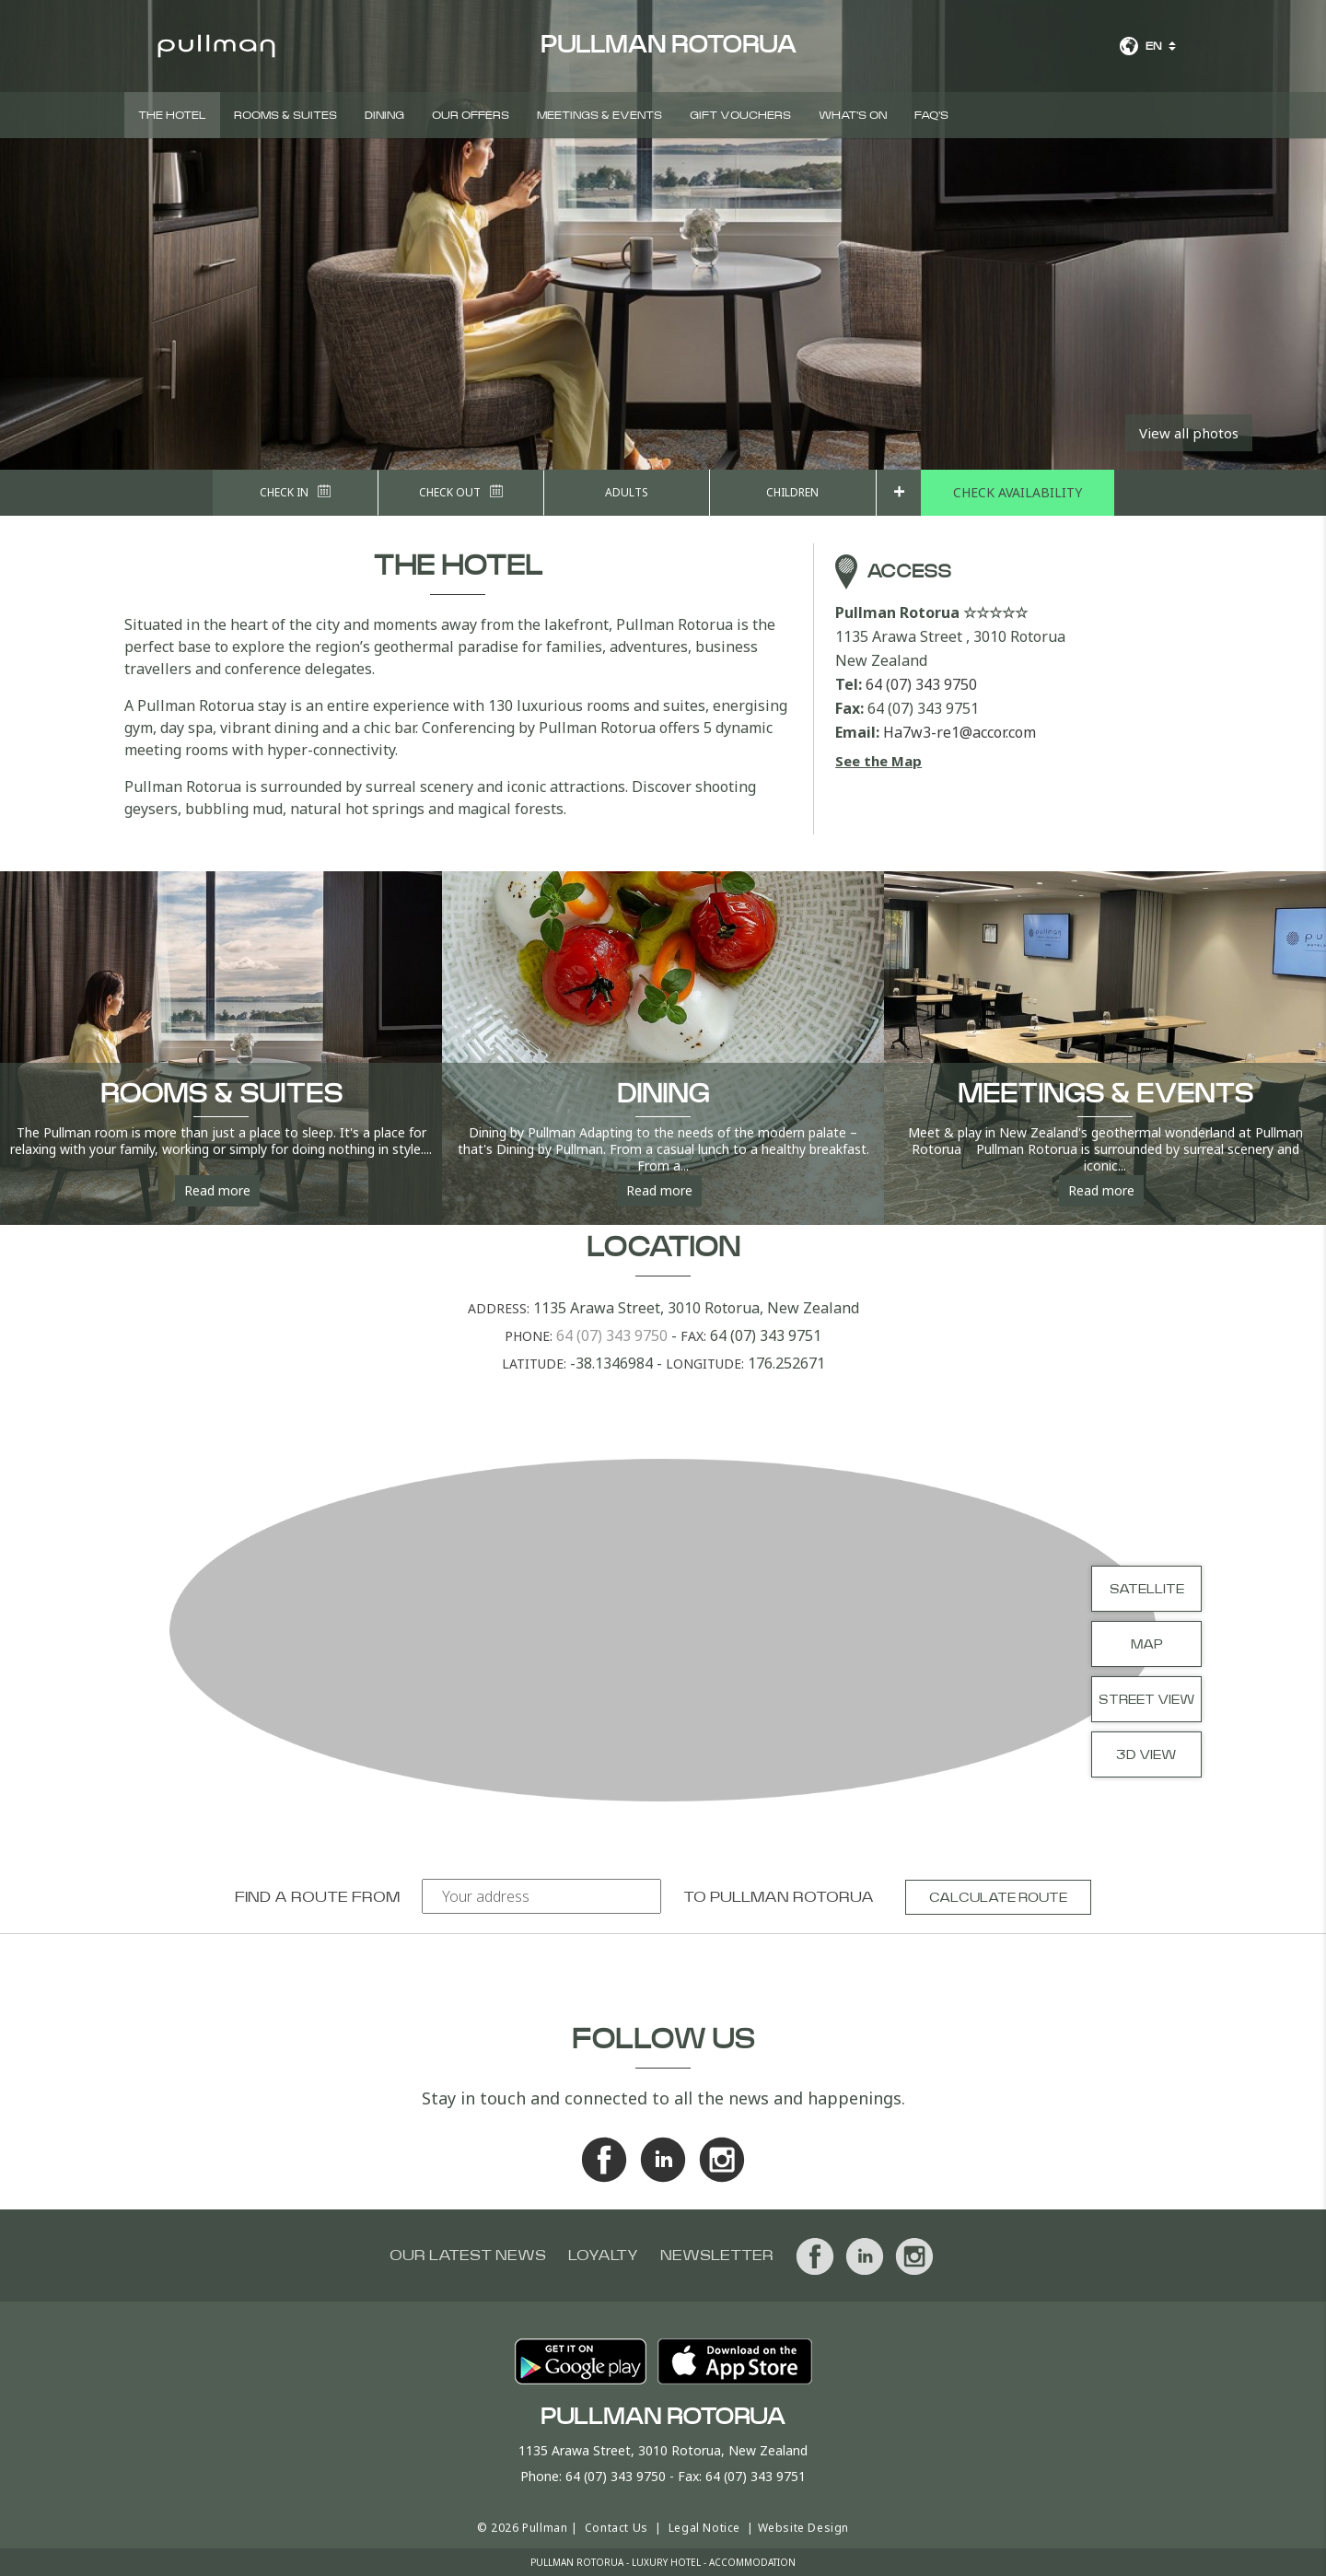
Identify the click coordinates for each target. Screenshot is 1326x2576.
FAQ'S (931, 115)
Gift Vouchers (740, 115)
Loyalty (603, 2255)
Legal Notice (704, 2527)
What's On (853, 115)
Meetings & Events (599, 115)
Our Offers (470, 115)
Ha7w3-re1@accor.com (959, 732)
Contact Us (616, 2527)
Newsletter (717, 2255)
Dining (384, 115)
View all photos (1189, 433)
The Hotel (172, 115)
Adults (626, 492)
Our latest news (468, 2255)
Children (792, 492)
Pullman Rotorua (792, 1897)
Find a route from (317, 1897)
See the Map (878, 761)
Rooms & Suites (285, 115)
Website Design (803, 2527)
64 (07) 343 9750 (921, 684)
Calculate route (998, 1898)
